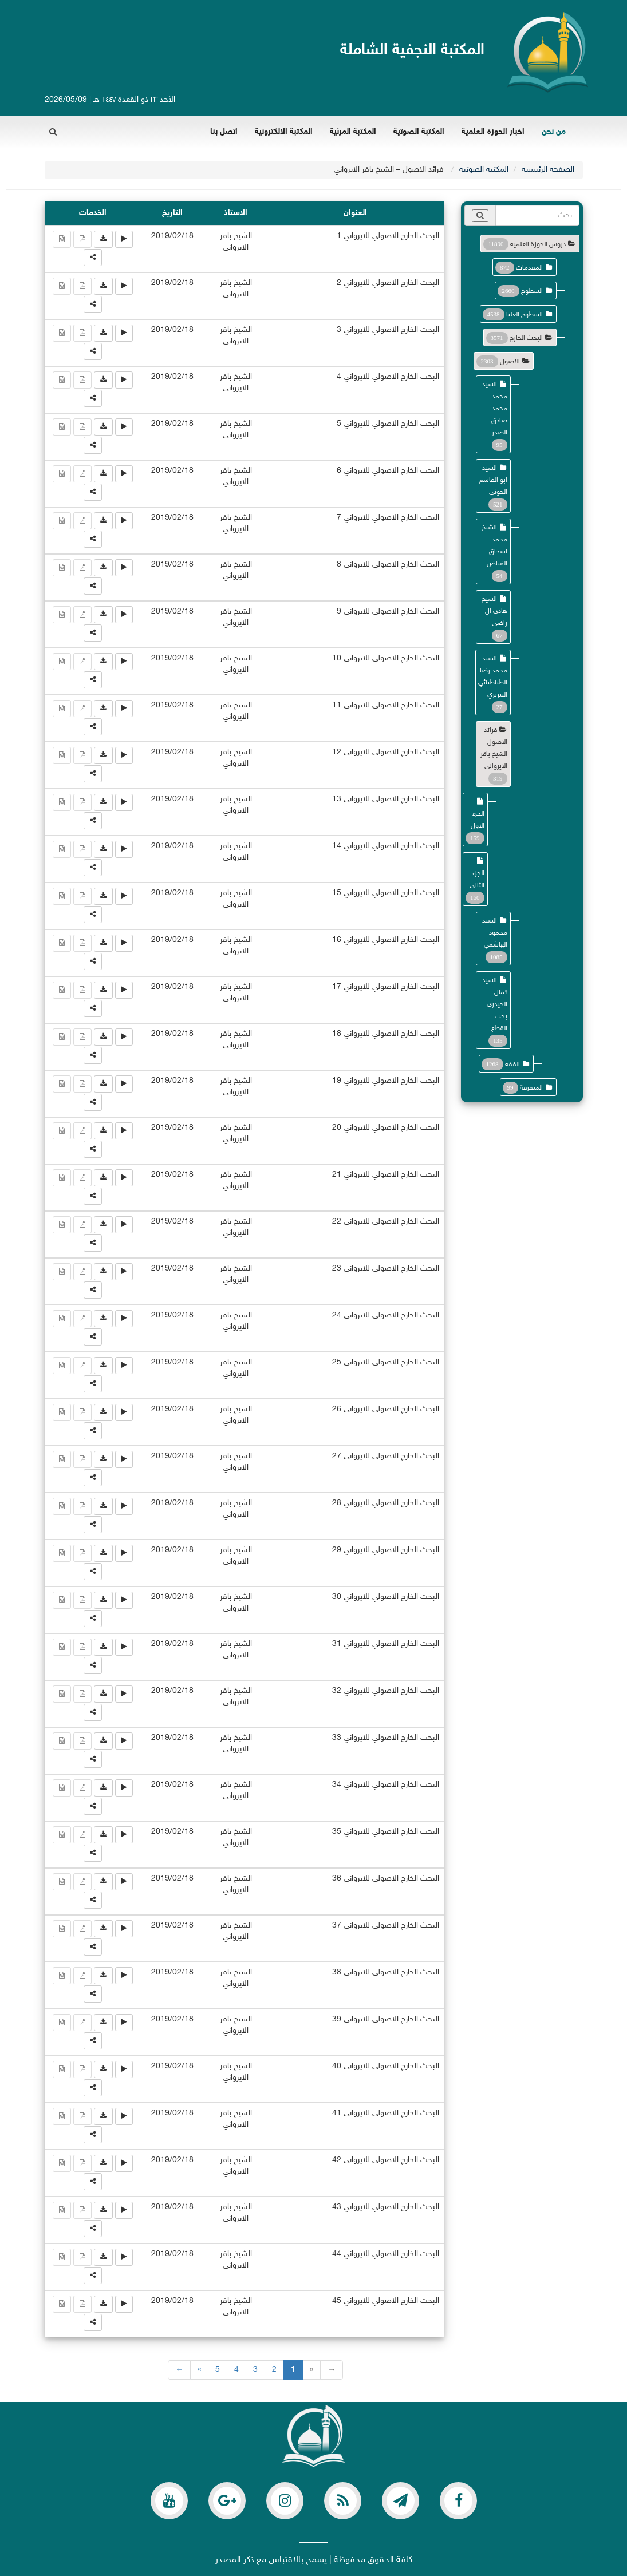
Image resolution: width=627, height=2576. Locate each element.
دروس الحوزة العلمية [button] (538, 244)
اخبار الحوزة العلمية (493, 132)
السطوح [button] (532, 291)
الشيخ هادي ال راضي (494, 611)
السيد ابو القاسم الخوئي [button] (493, 480)
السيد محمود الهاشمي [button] (494, 933)
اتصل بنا (224, 132)
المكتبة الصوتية (418, 132)
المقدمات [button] (529, 268)
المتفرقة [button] (531, 1088)
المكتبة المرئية (353, 132)
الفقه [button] (512, 1065)
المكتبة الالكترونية (284, 132)
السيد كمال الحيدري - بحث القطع (494, 1004)
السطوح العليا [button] (524, 315)
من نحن (554, 132)
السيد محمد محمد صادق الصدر (494, 409)
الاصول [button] (510, 362)
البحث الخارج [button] (526, 338)
